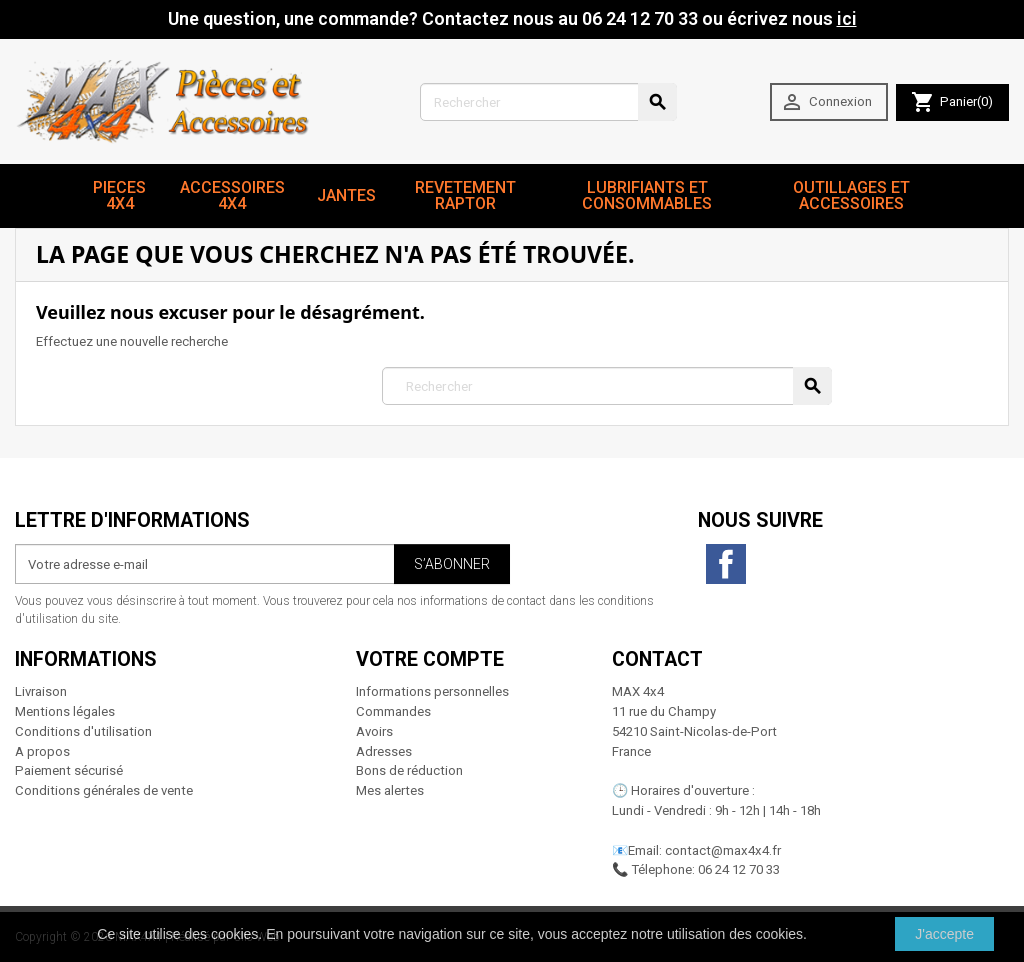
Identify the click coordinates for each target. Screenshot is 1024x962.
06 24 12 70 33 (739, 869)
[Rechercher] (548, 102)
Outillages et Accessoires (851, 195)
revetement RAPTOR (465, 195)
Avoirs (374, 731)
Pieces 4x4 (119, 195)
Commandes (393, 711)
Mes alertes (390, 790)
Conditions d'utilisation (83, 731)
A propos (42, 751)
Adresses (384, 751)
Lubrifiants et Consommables (647, 195)
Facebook (726, 564)
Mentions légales (65, 711)
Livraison (41, 691)
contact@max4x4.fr (723, 850)
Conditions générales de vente (104, 790)
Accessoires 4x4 (232, 195)
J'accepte (944, 934)
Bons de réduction (409, 770)
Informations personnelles (432, 691)
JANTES (346, 195)
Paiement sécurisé (69, 770)
